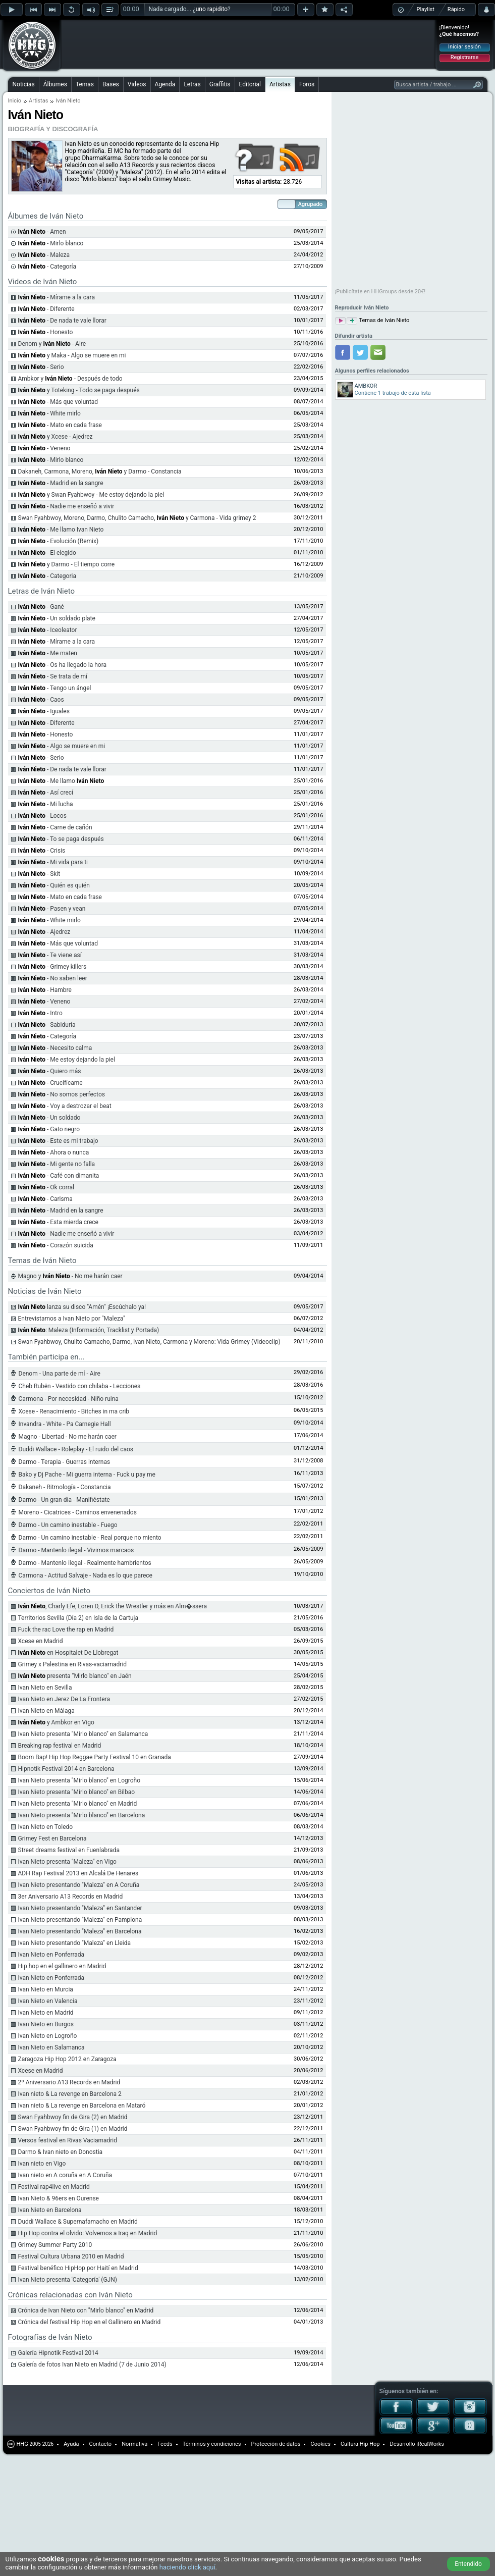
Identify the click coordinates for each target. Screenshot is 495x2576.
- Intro (40, 1013)
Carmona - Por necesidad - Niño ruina (69, 1398)
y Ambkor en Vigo (56, 1722)
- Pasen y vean (52, 908)
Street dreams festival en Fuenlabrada (69, 1850)
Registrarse (464, 57)
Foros (306, 84)
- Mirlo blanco (51, 459)
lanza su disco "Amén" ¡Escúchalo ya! (82, 1306)
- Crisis (42, 850)
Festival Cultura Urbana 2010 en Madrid (71, 2256)
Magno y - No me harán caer (70, 1276)
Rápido (456, 9)
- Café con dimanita (58, 1175)
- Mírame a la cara (56, 297)
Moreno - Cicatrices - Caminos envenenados (78, 1512)
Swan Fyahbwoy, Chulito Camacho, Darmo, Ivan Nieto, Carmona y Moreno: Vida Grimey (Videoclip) (149, 1341)
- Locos (42, 815)
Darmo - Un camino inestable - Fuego (68, 1525)
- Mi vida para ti (53, 862)
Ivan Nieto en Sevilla (45, 1687)
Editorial (250, 84)
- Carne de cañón (55, 827)
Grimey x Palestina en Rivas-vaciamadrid (72, 1664)
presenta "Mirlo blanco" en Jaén (75, 1675)
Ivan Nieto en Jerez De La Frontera (64, 1699)
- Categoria (47, 576)
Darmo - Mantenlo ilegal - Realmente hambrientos (85, 1562)
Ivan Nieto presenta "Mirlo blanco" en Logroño (79, 1780)
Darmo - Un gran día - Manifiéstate (64, 1499)
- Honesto (45, 332)
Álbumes (55, 84)
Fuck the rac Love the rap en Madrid (66, 1629)
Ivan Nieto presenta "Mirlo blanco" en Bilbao (76, 1792)
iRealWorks (430, 2444)
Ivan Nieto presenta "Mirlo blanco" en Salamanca (83, 1734)
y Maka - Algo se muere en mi (72, 355)
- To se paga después (61, 839)
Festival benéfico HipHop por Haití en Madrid (78, 2268)
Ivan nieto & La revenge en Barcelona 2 (70, 2093)
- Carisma (45, 1198)
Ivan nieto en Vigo (42, 2163)
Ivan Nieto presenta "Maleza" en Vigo (67, 1861)
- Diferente (46, 308)
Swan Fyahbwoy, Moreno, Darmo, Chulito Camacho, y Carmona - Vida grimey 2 (137, 517)
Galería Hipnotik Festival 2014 (58, 2352)
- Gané (41, 606)
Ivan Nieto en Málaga (46, 1710)
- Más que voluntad (58, 401)
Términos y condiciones (212, 2444)
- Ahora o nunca (53, 1152)
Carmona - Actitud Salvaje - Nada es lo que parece (85, 1575)
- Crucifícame (50, 1082)
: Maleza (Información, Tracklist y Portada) (88, 1330)
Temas (85, 84)
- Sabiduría (47, 1024)
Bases (110, 84)
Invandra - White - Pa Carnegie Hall (65, 1424)
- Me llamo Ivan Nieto (61, 529)
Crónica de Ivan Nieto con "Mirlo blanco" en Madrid (86, 2310)
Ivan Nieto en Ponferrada (51, 1954)
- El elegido (47, 552)
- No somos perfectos (61, 1094)
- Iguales (44, 711)
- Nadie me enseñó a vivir (66, 506)
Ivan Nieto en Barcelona (50, 2210)
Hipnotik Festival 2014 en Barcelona (66, 1768)
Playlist (425, 9)
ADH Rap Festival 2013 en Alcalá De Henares (78, 1873)
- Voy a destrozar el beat (65, 1106)
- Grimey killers (52, 966)
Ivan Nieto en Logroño (47, 2035)
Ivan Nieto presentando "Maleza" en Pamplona (80, 1919)
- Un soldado (49, 1117)
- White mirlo (49, 413)
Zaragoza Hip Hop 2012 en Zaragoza (67, 2059)
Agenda (165, 84)
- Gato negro (49, 1129)
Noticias (24, 84)
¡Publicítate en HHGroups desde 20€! (380, 291)
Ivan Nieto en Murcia (45, 1989)
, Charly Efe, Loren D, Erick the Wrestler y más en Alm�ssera (112, 1606)
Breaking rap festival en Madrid (59, 1745)
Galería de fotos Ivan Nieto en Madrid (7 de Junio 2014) (92, 2364)
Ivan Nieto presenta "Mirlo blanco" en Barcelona (81, 1815)
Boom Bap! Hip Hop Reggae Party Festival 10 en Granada (94, 1757)
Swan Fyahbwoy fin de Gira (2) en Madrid (73, 2117)
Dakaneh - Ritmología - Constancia (65, 1487)
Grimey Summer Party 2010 (55, 2244)
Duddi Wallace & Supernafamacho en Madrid (78, 2221)
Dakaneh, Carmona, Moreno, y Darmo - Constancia (100, 471)
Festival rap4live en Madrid (54, 2186)
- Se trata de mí (53, 676)
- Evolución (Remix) (58, 541)
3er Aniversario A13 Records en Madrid (70, 1896)
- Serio (41, 367)
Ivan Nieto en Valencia (48, 2001)
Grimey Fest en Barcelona (52, 1838)
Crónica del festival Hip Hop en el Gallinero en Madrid (89, 2322)
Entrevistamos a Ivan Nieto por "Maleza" (71, 1318)
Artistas (280, 84)
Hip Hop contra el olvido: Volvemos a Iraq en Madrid (87, 2233)
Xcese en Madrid (40, 1641)
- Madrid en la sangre (60, 483)
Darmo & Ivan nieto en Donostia (60, 2152)
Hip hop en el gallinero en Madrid (62, 1966)
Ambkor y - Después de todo (70, 378)
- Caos (41, 699)
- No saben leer (52, 978)
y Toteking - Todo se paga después (79, 390)
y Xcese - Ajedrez (55, 436)
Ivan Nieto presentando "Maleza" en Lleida (74, 1943)
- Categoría (47, 1036)
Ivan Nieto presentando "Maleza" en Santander (80, 1908)
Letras (192, 84)
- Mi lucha (45, 804)
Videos (137, 84)
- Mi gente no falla (56, 1164)
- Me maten (48, 653)
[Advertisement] (127, 36)
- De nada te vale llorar (62, 320)
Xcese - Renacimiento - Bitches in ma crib (74, 1411)
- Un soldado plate (56, 618)
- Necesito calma (55, 1048)
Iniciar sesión (464, 46)
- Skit (39, 873)
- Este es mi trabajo (58, 1140)
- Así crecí (46, 792)
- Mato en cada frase (60, 425)
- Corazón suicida (55, 1245)
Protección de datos (276, 2444)
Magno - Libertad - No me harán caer (68, 1436)
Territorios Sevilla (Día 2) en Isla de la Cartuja (78, 1617)
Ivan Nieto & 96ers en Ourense (58, 2198)
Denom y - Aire (52, 343)
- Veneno (44, 448)
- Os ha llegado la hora (62, 664)
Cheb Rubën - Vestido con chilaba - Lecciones (80, 1386)
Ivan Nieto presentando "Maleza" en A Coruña (79, 1884)
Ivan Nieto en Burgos (46, 2024)
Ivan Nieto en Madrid (46, 2012)
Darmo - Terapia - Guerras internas (65, 1461)
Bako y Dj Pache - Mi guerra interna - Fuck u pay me (87, 1474)
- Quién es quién (54, 885)
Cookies (320, 2444)
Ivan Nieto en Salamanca (51, 2047)
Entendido (468, 2563)
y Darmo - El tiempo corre (66, 564)
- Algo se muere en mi (61, 746)
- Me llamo (61, 780)
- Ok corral (46, 1187)
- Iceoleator (47, 630)
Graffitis (220, 84)
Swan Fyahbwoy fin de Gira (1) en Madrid (73, 2128)
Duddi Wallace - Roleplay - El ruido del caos (76, 1449)
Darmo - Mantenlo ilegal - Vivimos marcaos (76, 1550)
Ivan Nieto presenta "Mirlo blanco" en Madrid (77, 1803)
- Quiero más (49, 1071)
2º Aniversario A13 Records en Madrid (69, 2082)
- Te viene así (50, 955)
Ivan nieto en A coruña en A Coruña (65, 2175)
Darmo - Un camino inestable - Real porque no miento (90, 1537)
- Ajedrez (44, 931)
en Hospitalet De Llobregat (68, 1652)
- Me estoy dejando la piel (66, 1059)
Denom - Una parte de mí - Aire (59, 1373)
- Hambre (45, 989)
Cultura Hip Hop (360, 2444)
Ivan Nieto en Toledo (45, 1826)
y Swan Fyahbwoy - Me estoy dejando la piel (91, 494)
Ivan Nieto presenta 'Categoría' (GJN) (67, 2279)
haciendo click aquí (187, 2567)
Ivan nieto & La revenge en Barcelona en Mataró (82, 2105)
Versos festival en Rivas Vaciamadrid (68, 2140)
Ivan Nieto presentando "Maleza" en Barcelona (80, 1931)
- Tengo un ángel (54, 688)
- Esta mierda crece (58, 1222)
